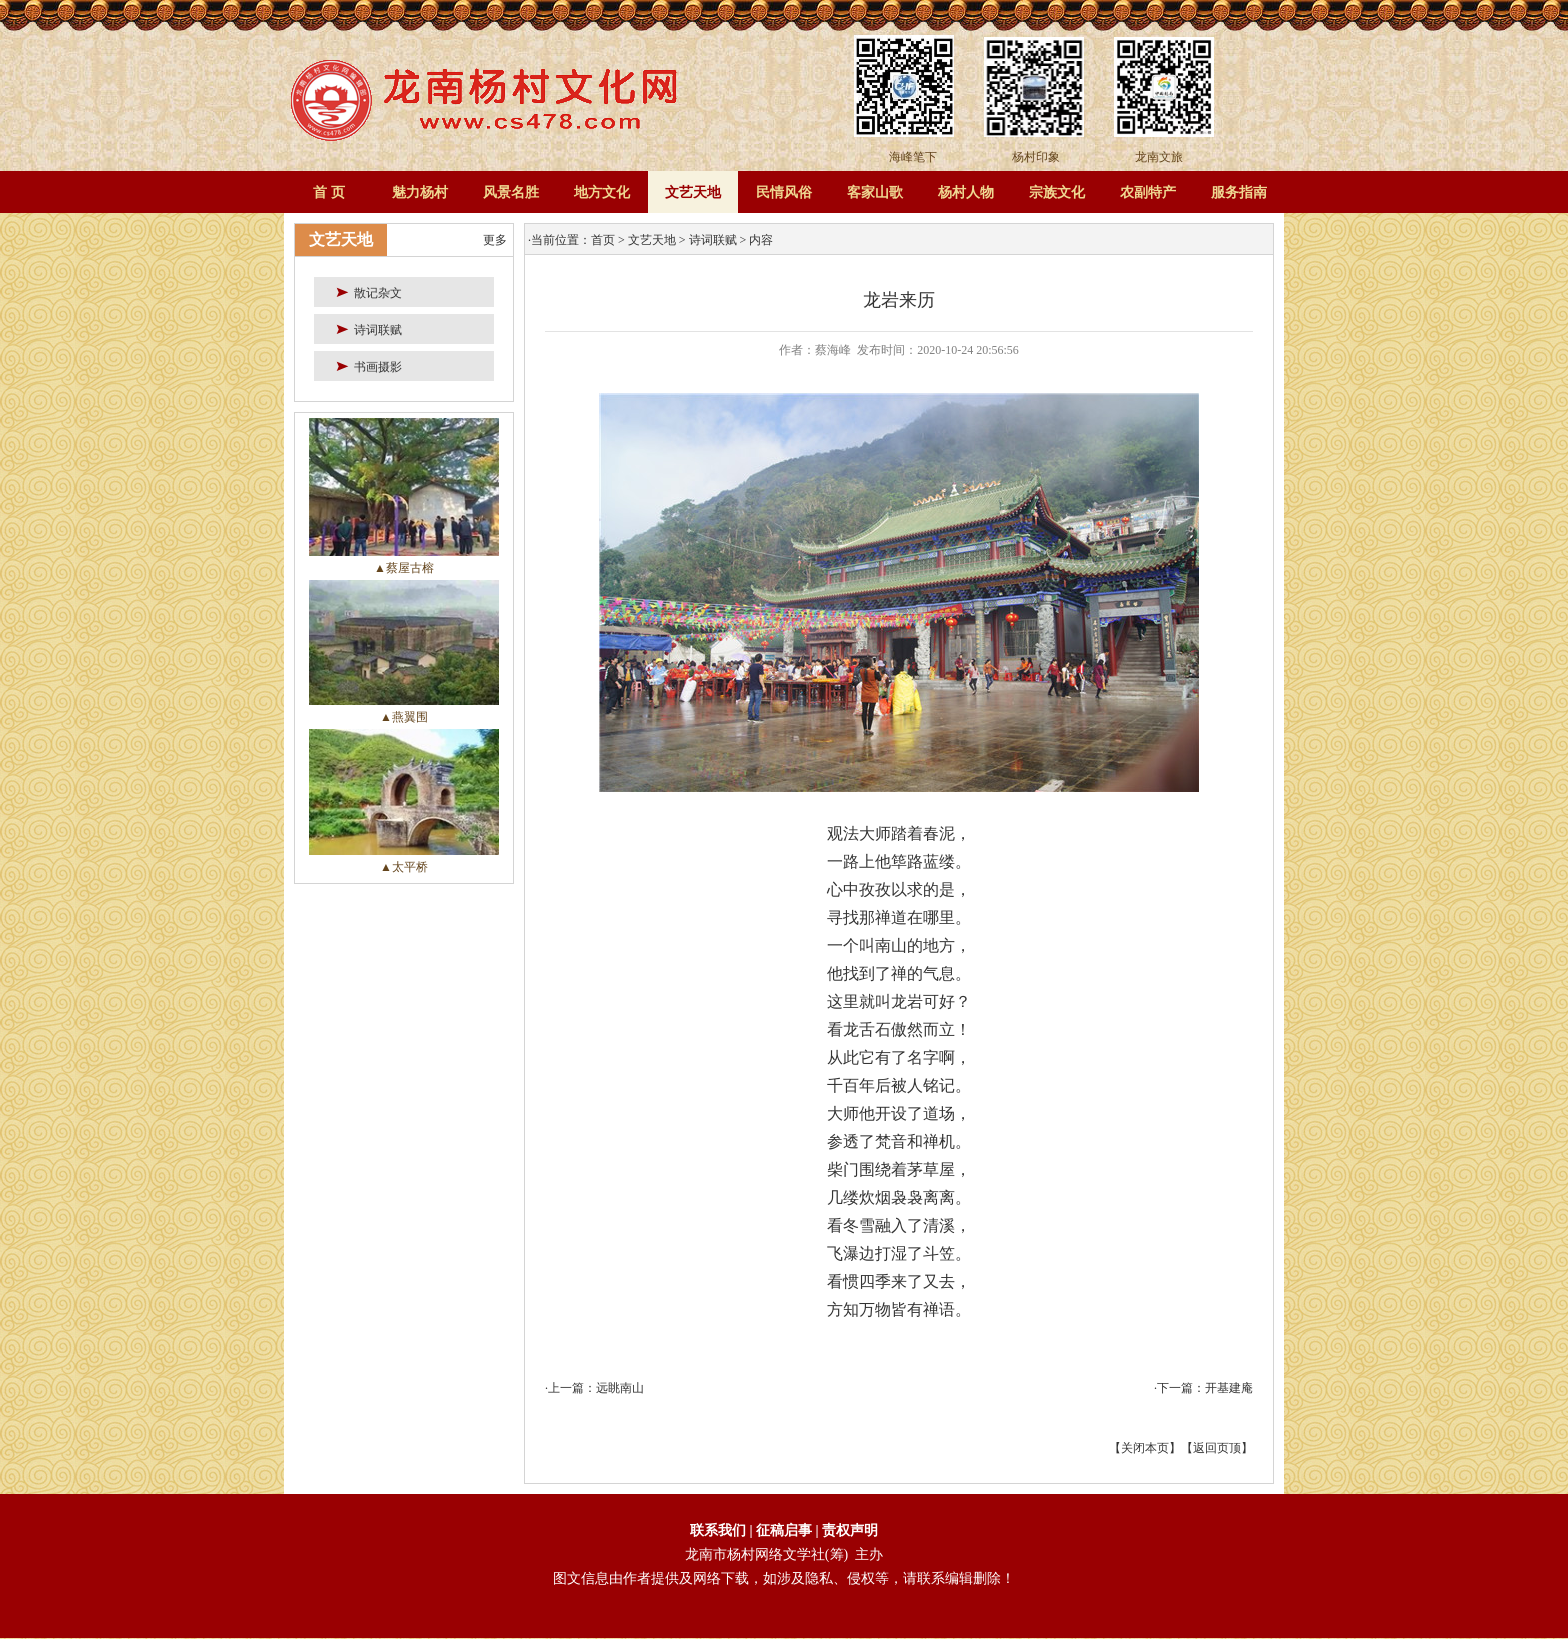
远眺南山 (620, 1388)
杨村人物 (966, 192)
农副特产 (1148, 192)
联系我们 (718, 1530)
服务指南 (1239, 192)
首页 (603, 240)
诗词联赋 (713, 240)
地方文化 (602, 192)
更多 (495, 240)
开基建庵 (1229, 1388)
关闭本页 (1145, 1448)
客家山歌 (875, 192)
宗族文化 (1057, 192)
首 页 (329, 192)
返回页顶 (1217, 1448)
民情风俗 (784, 192)
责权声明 (850, 1530)
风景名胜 (511, 192)
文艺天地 (693, 192)
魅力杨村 (420, 192)
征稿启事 (786, 1530)
